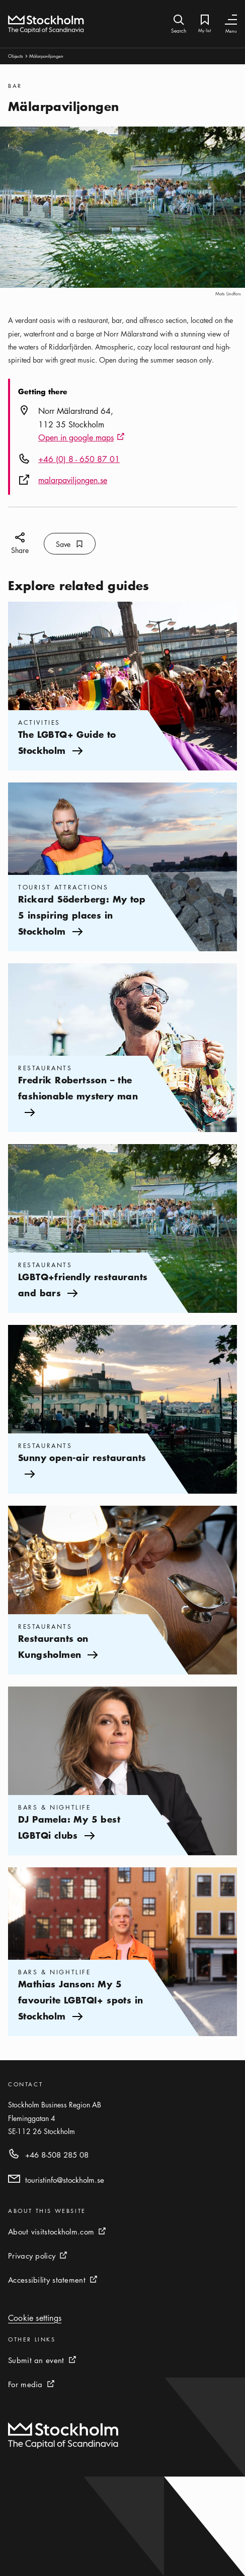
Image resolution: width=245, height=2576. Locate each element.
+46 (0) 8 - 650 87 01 (79, 459)
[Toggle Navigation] (231, 20)
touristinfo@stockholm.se (64, 2180)
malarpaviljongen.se (72, 480)
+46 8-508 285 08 (57, 2155)
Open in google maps (81, 438)
